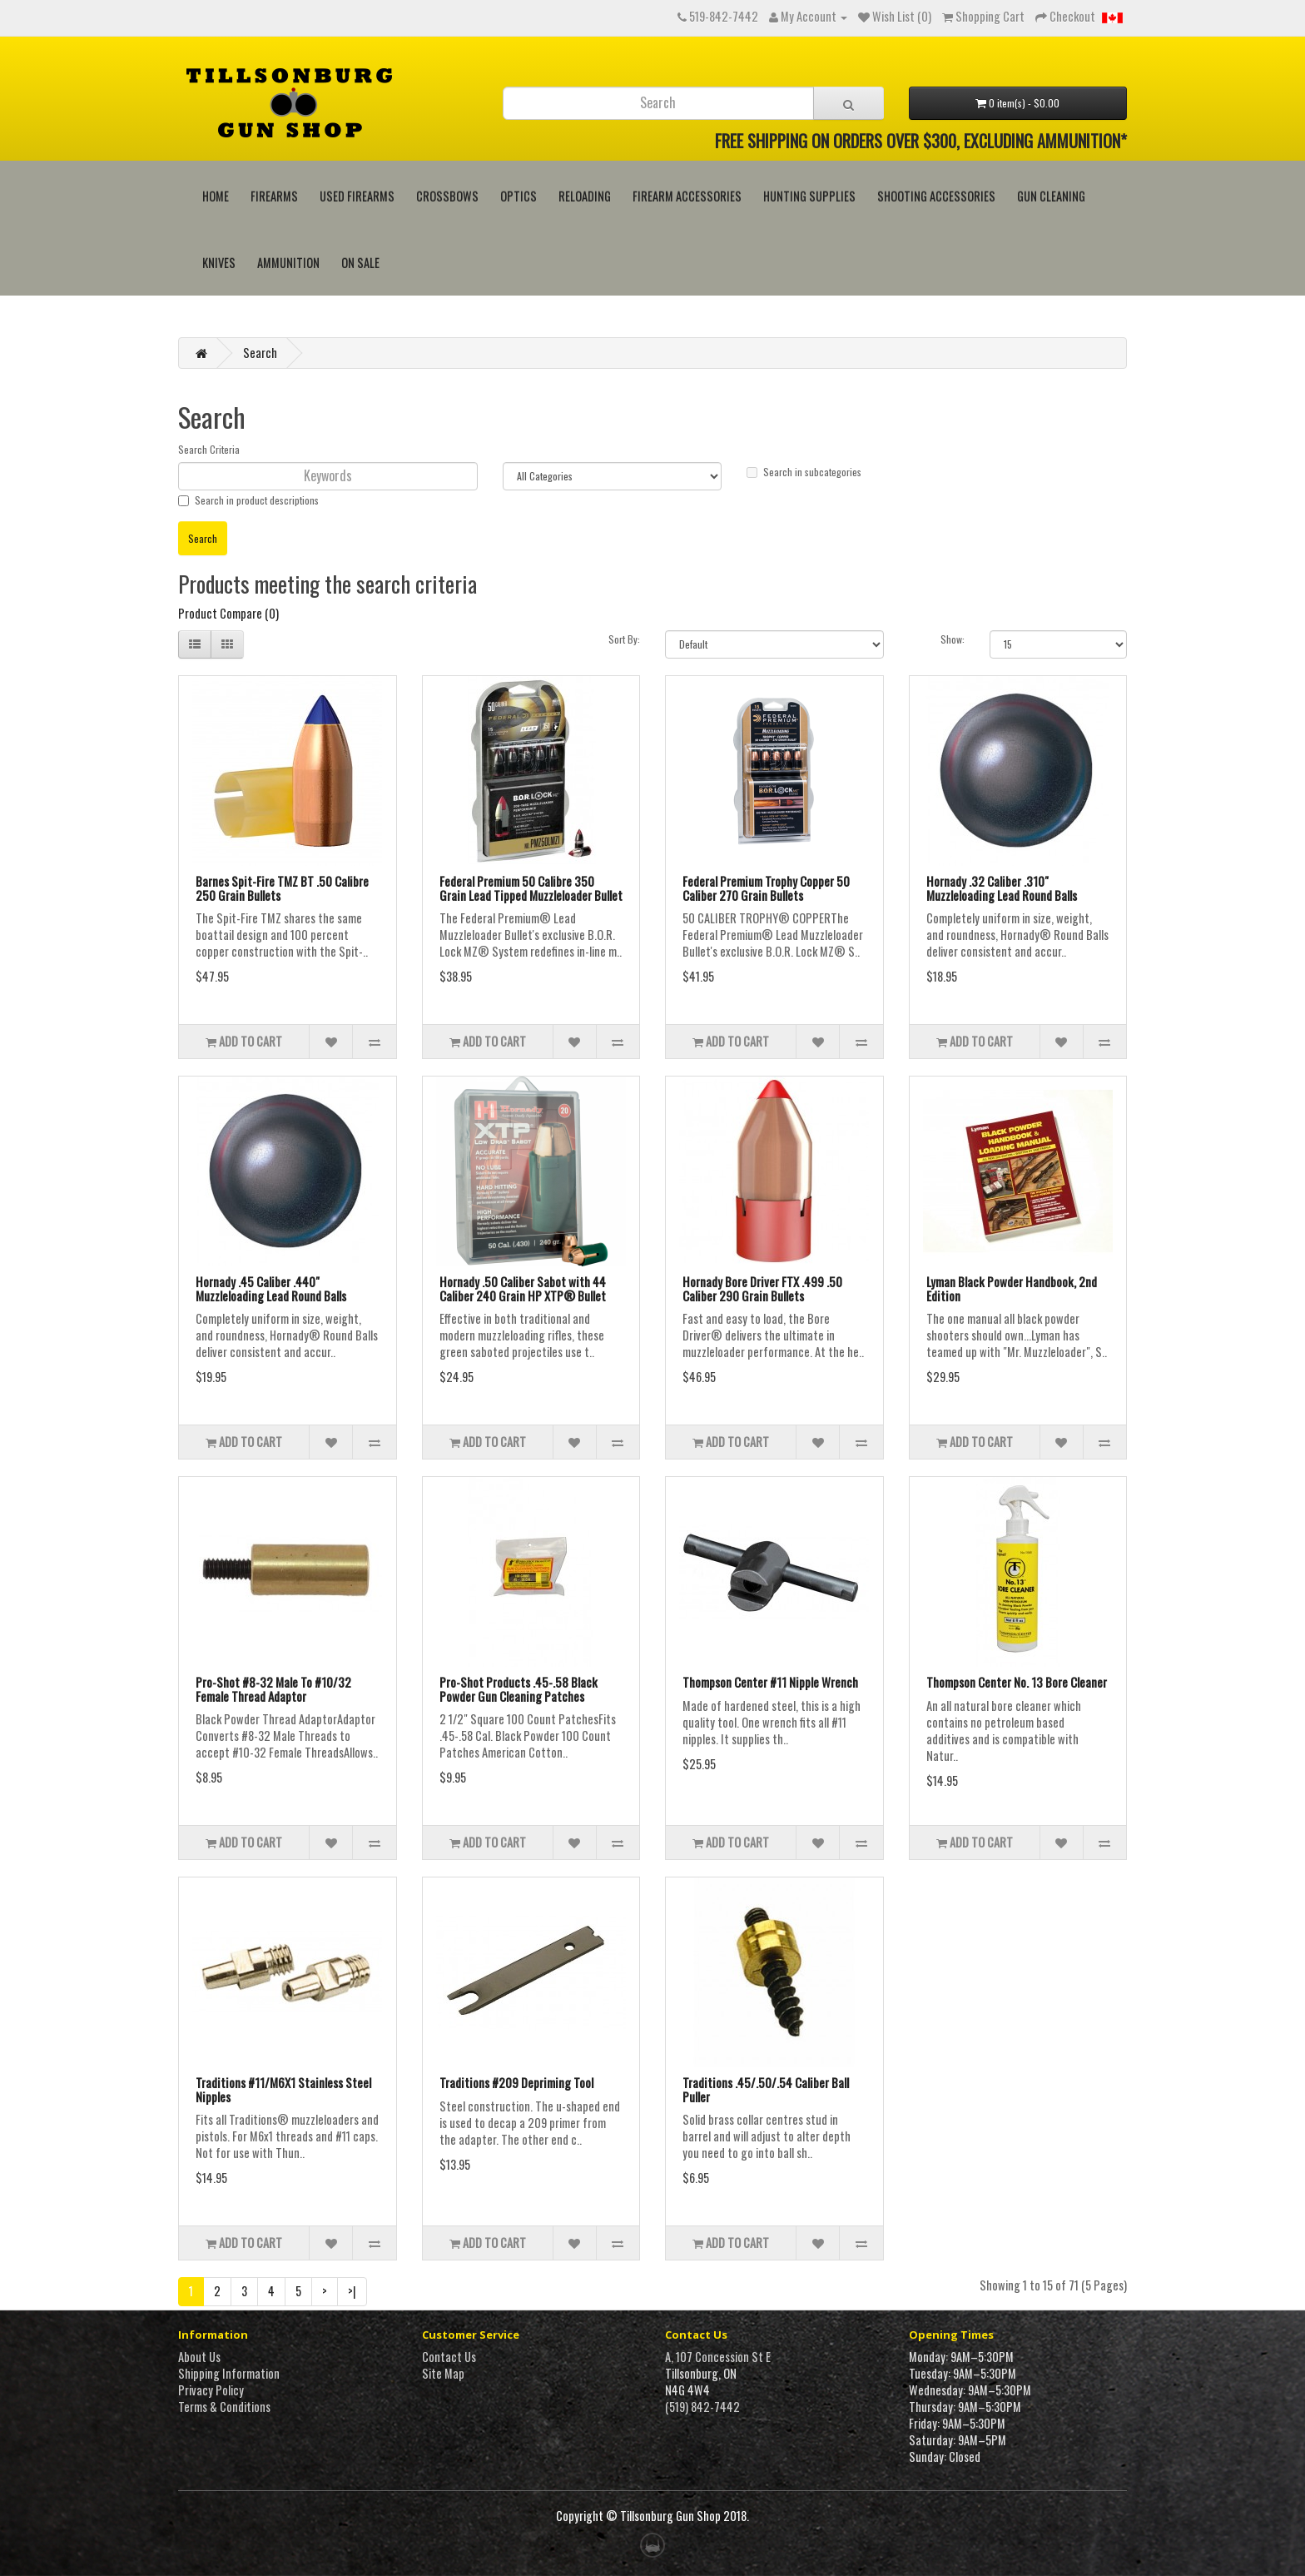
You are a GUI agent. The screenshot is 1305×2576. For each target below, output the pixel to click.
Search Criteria (209, 449)
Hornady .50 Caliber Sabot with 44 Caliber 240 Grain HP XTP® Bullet (522, 1288)
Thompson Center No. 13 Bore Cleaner (1016, 1682)
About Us (199, 2356)
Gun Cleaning (1051, 196)
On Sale (360, 262)
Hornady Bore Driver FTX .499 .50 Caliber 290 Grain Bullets (762, 1288)
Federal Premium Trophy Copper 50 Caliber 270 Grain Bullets (766, 888)
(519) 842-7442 (702, 2406)
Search (260, 352)
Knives (219, 262)
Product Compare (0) (228, 613)
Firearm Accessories (687, 196)
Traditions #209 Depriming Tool (516, 2082)
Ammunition (288, 262)
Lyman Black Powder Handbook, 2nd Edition (1011, 1288)
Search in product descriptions (248, 500)
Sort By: (624, 639)
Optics (518, 196)
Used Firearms (357, 196)
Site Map (443, 2373)
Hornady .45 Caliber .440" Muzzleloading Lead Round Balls (271, 1288)
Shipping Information (229, 2373)
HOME (215, 196)
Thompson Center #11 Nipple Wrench (770, 1682)
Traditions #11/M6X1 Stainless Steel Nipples (283, 2089)
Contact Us (449, 2356)
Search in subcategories (804, 472)
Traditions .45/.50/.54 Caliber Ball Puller (765, 2089)
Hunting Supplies (809, 196)
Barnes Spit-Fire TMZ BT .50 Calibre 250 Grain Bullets (282, 888)
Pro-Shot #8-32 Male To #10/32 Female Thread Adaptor (273, 1689)
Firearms (274, 196)
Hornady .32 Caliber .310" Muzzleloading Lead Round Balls (1001, 888)
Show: (952, 639)
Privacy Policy (211, 2390)
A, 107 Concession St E (718, 2356)
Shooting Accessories (936, 196)
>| (352, 2291)
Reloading (584, 196)
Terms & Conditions (224, 2406)
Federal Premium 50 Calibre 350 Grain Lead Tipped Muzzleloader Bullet (531, 888)
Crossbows (447, 196)
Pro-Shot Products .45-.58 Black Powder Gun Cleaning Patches (518, 1689)
